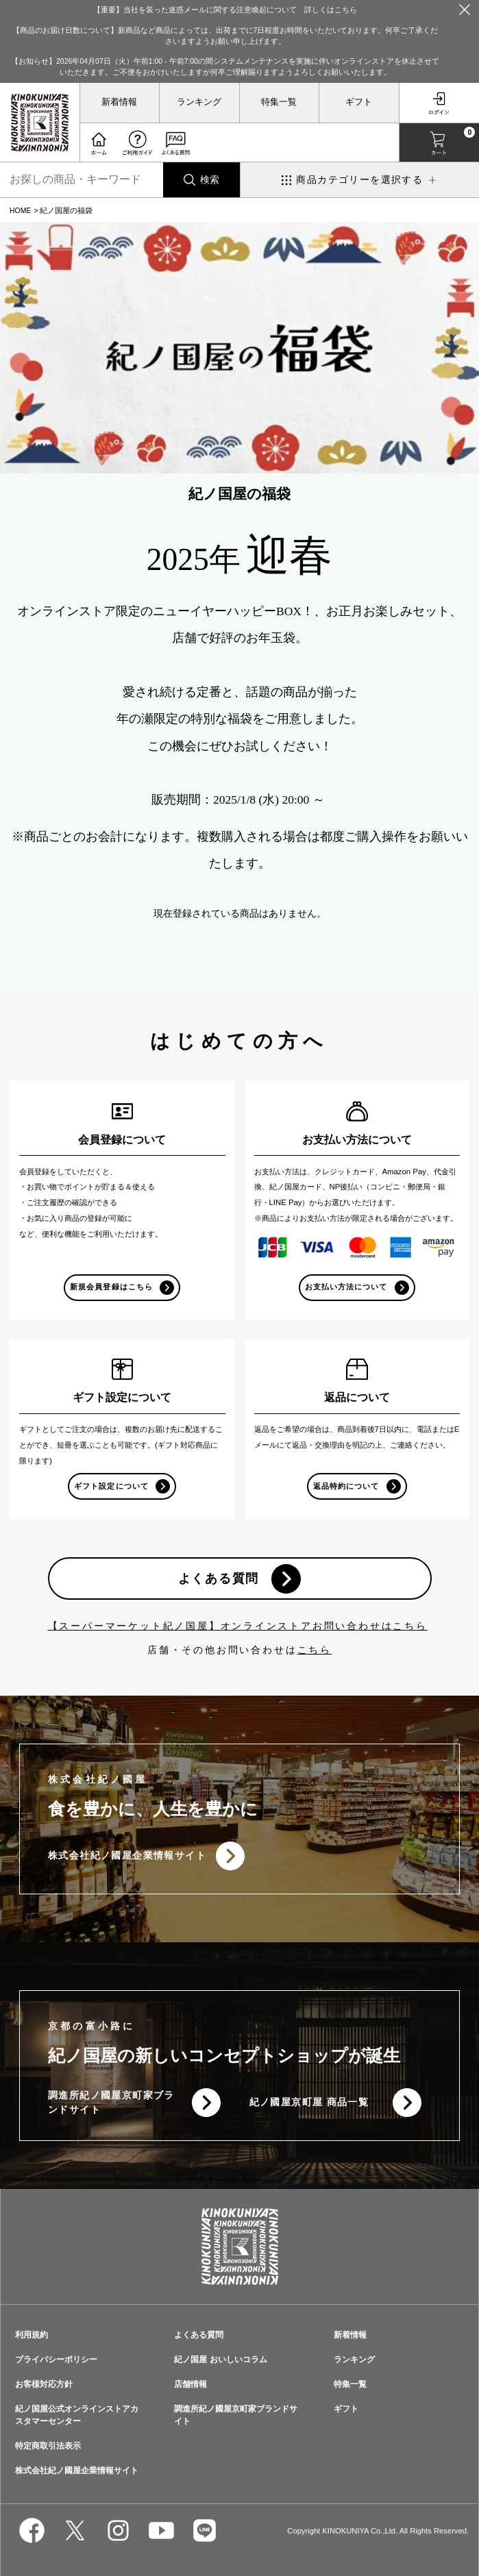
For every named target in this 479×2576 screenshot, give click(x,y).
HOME (21, 210)
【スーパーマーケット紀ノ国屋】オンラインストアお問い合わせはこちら (238, 1625)
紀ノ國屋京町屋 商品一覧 (309, 2101)
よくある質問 (219, 1578)
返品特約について (346, 1486)
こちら (314, 1649)
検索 (209, 179)
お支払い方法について (346, 1287)
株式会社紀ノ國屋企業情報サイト (127, 1855)
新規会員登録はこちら (111, 1287)
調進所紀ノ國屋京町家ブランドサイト (111, 2102)
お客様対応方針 (44, 2384)
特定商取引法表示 (48, 2446)
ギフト (358, 102)
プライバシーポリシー (56, 2359)
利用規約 (31, 2335)
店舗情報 (190, 2384)
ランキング (199, 102)
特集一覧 (279, 102)
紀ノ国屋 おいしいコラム (220, 2359)
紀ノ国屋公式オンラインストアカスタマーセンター (76, 2415)
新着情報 (119, 102)
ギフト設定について (111, 1486)
